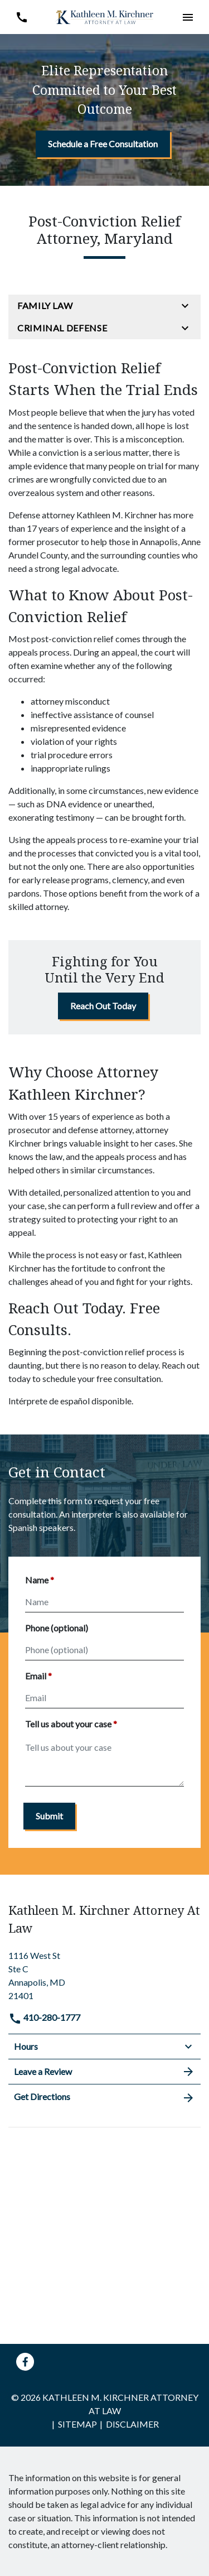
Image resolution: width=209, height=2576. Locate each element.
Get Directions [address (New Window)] (104, 2097)
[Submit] (49, 1816)
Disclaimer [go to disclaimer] (132, 2424)
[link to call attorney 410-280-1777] (21, 17)
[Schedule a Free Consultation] (103, 144)
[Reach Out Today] (103, 1006)
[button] (187, 17)
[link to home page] (105, 16)
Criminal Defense (62, 327)
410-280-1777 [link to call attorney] (44, 2017)
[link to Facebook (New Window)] (25, 2362)
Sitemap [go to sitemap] (77, 2424)
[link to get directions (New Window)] (104, 1974)
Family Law (44, 305)
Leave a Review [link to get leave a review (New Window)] (104, 2071)
